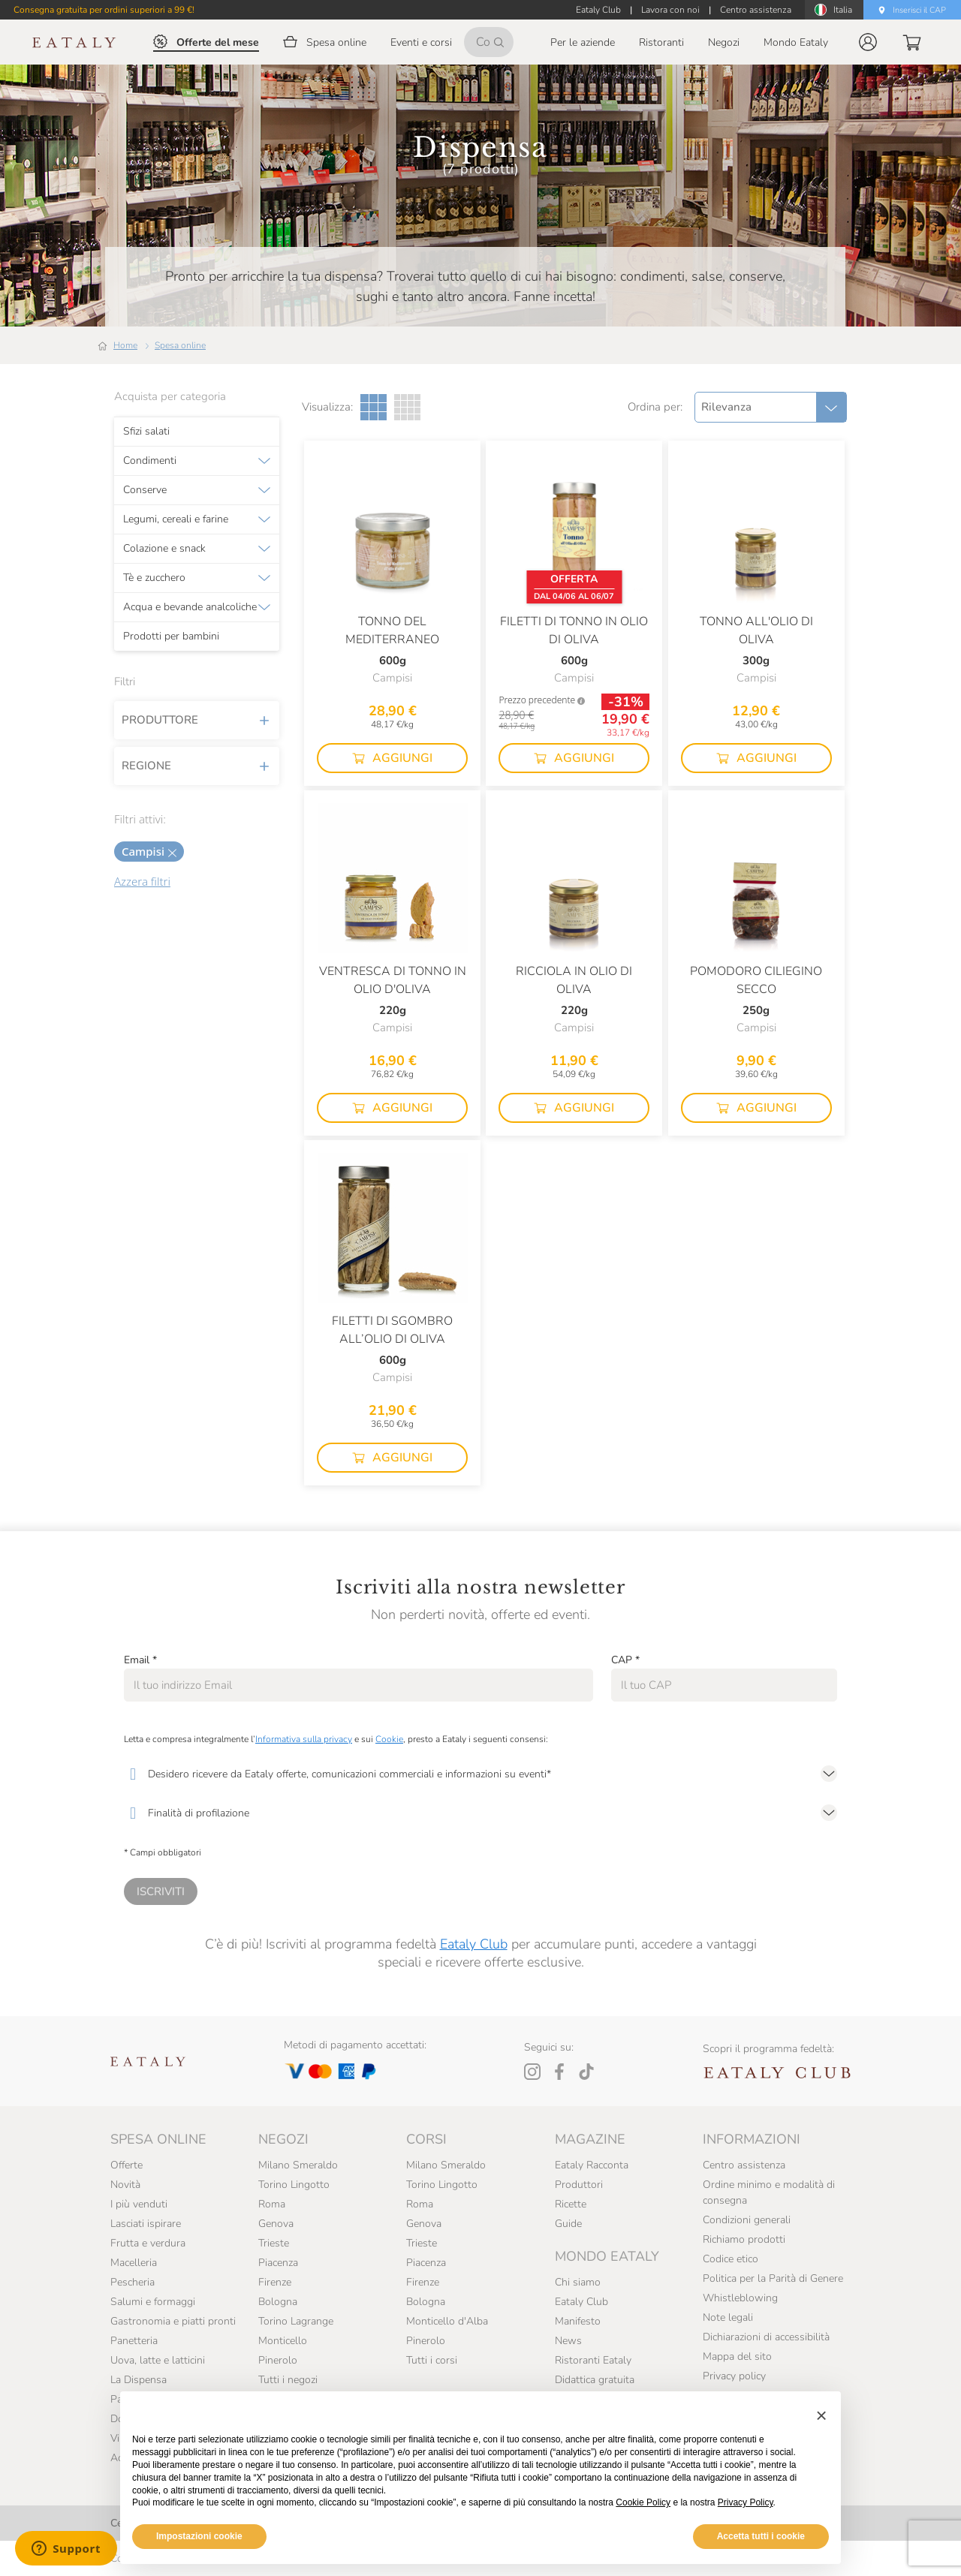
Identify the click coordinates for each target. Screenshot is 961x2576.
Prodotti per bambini (171, 636)
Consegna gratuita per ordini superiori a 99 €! (104, 10)
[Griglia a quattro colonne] (407, 407)
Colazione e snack (164, 548)
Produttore (197, 719)
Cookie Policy (643, 2502)
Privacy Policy (745, 2502)
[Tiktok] (586, 2071)
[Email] (358, 1685)
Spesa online (180, 345)
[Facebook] (559, 2071)
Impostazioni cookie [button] (199, 2536)
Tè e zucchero (154, 578)
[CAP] (724, 1685)
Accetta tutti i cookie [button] (761, 2536)
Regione (197, 765)
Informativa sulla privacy (303, 1739)
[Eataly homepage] (74, 42)
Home (125, 345)
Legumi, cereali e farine (175, 519)
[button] (868, 42)
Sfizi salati (146, 431)
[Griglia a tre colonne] (373, 407)
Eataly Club (474, 1944)
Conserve (145, 490)
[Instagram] (532, 2071)
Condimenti (149, 461)
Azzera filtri (142, 881)
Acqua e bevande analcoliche (190, 607)
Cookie (389, 1739)
